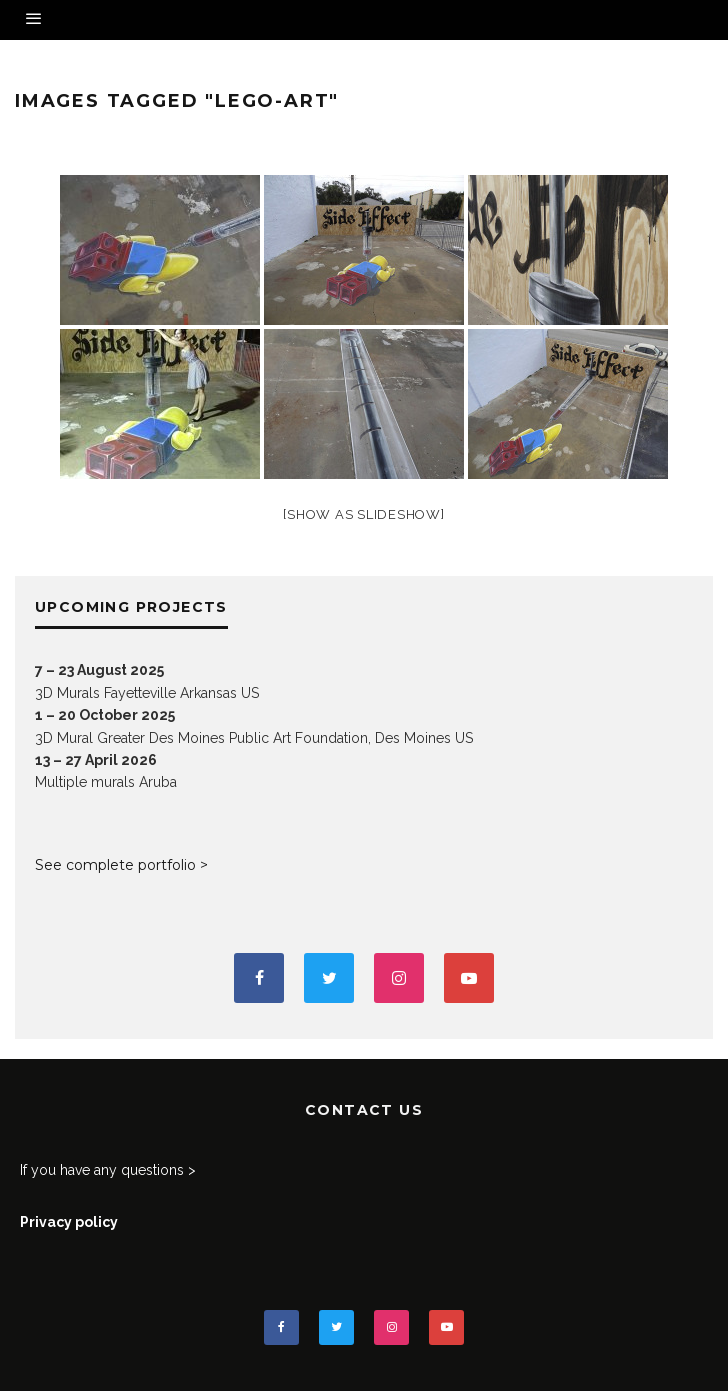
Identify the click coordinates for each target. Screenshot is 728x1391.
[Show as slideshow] (363, 514)
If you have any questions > (108, 1170)
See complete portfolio (115, 865)
